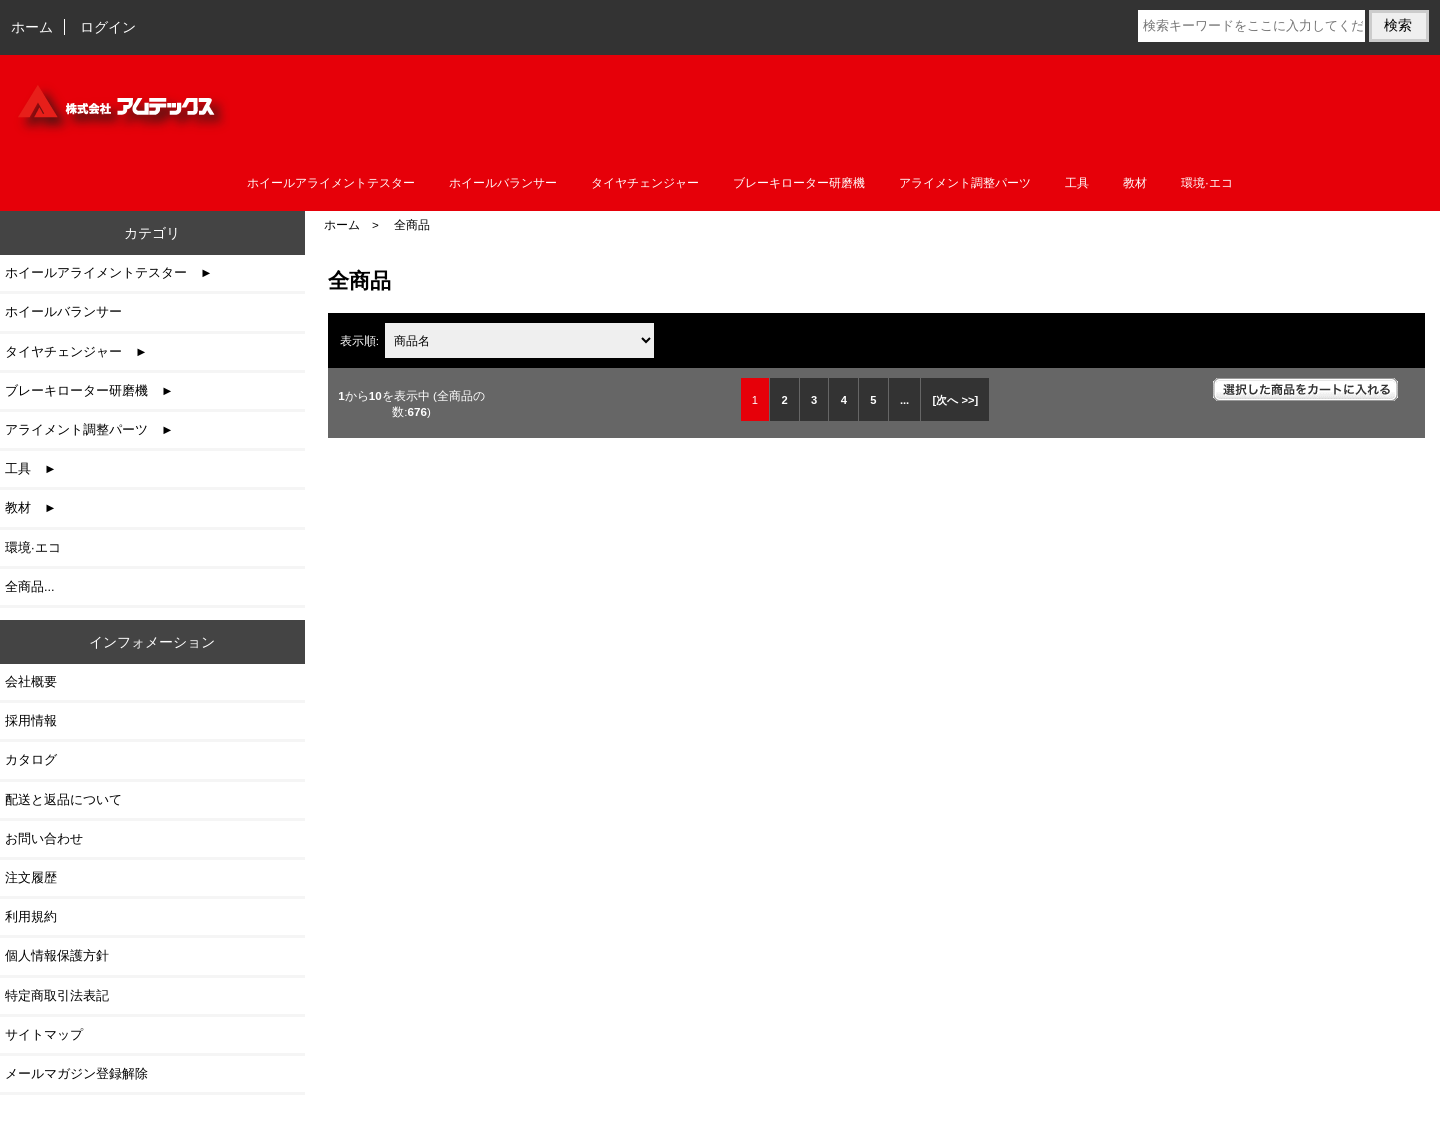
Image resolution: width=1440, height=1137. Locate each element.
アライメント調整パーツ (965, 183)
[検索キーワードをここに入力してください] (1251, 26)
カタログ (31, 759)
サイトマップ (44, 1034)
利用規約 (31, 916)
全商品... (30, 586)
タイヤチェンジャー (645, 183)
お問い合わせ (44, 838)
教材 (1135, 183)
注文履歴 (31, 877)
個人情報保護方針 (57, 955)
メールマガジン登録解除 (76, 1073)
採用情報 (31, 720)
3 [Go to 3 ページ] (814, 400)
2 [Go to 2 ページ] (784, 400)
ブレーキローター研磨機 (799, 183)
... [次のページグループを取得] (904, 400)
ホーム (32, 27)
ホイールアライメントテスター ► (109, 272)
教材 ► (31, 507)
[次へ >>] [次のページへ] (956, 400)
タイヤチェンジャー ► (76, 351)
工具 (1077, 183)
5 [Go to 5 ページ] (873, 400)
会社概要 (31, 681)
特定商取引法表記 (57, 995)
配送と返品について (63, 799)
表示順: (361, 340)
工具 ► (31, 468)
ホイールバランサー (503, 183)
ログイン (108, 27)
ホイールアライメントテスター (331, 183)
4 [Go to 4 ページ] (844, 400)
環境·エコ (1206, 183)
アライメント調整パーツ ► (89, 429)
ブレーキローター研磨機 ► (89, 390)
